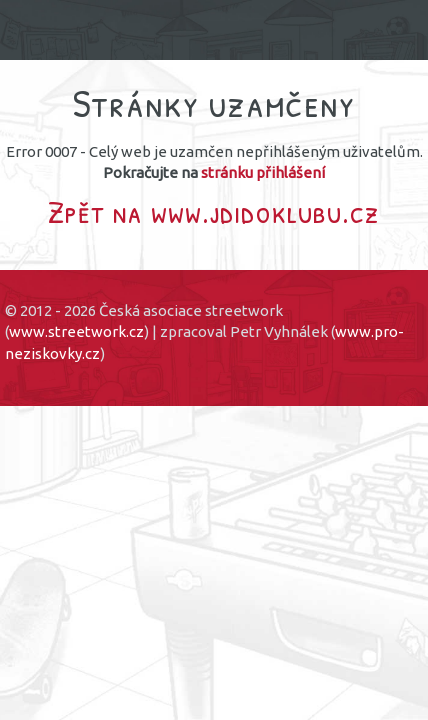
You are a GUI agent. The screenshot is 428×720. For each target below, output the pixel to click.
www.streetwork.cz (76, 331)
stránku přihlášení (263, 172)
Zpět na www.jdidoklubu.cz (214, 211)
